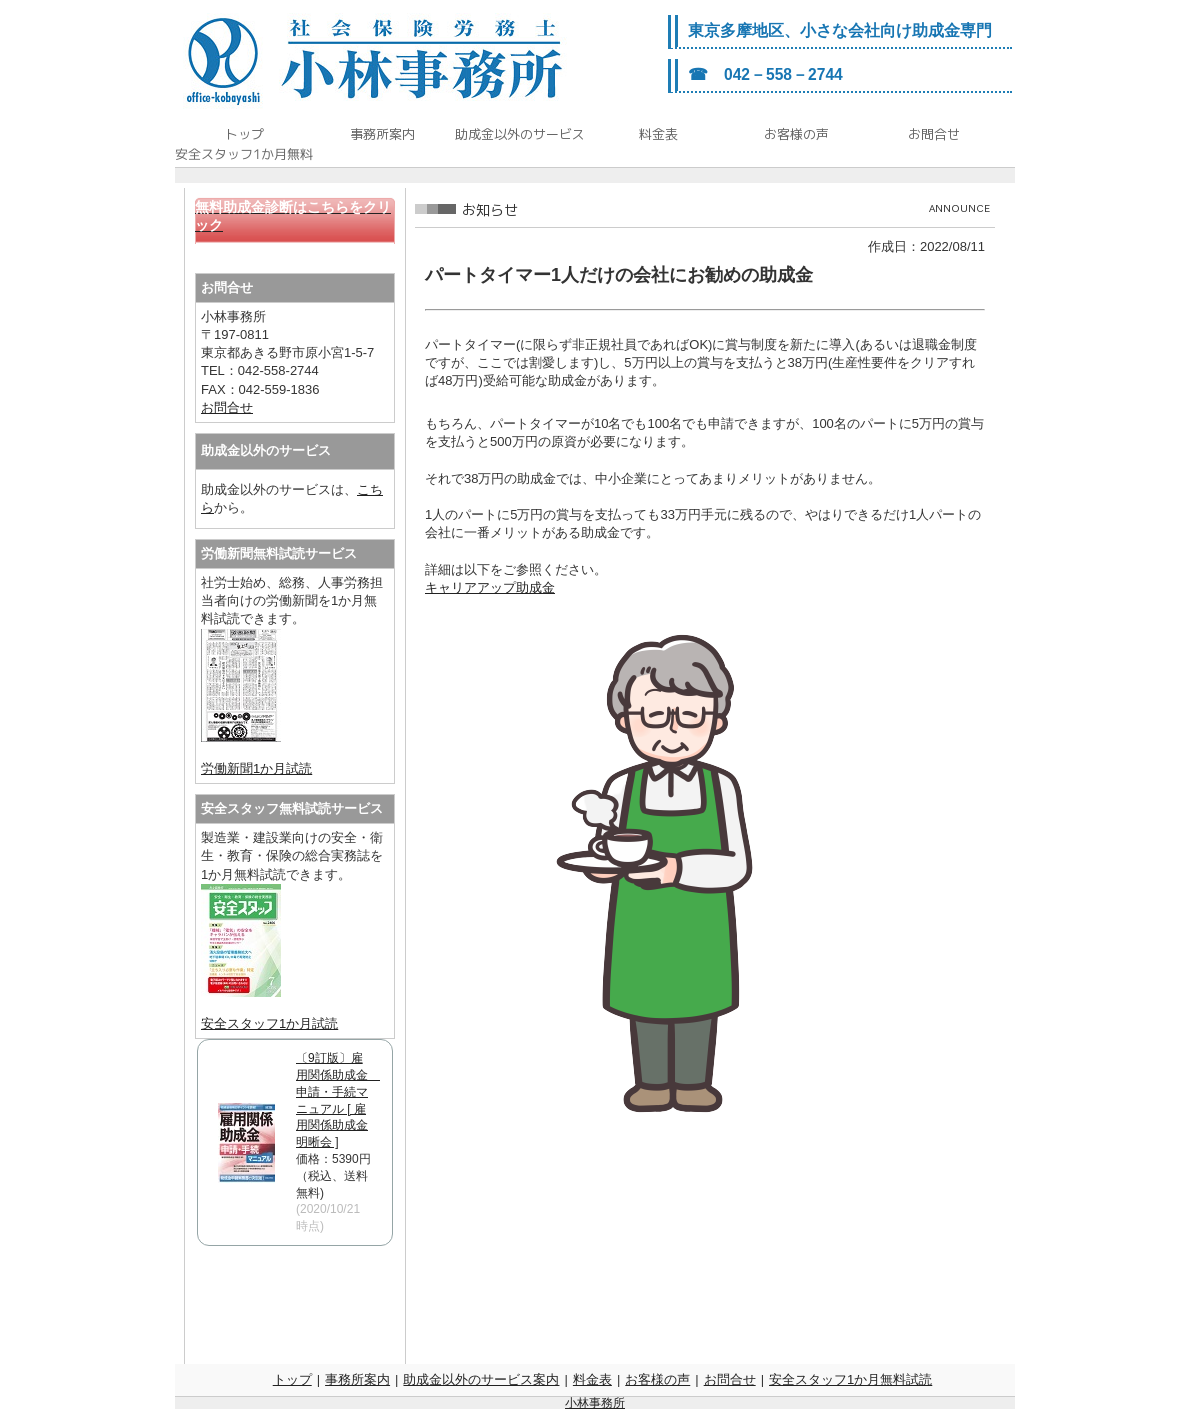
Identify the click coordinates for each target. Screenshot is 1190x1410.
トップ (292, 1379)
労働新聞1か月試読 (256, 768)
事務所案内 (357, 1379)
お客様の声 (657, 1379)
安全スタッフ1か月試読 (269, 1023)
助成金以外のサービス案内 (481, 1379)
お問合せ (227, 407)
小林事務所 (595, 1403)
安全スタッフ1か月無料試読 (850, 1379)
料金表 (592, 1379)
